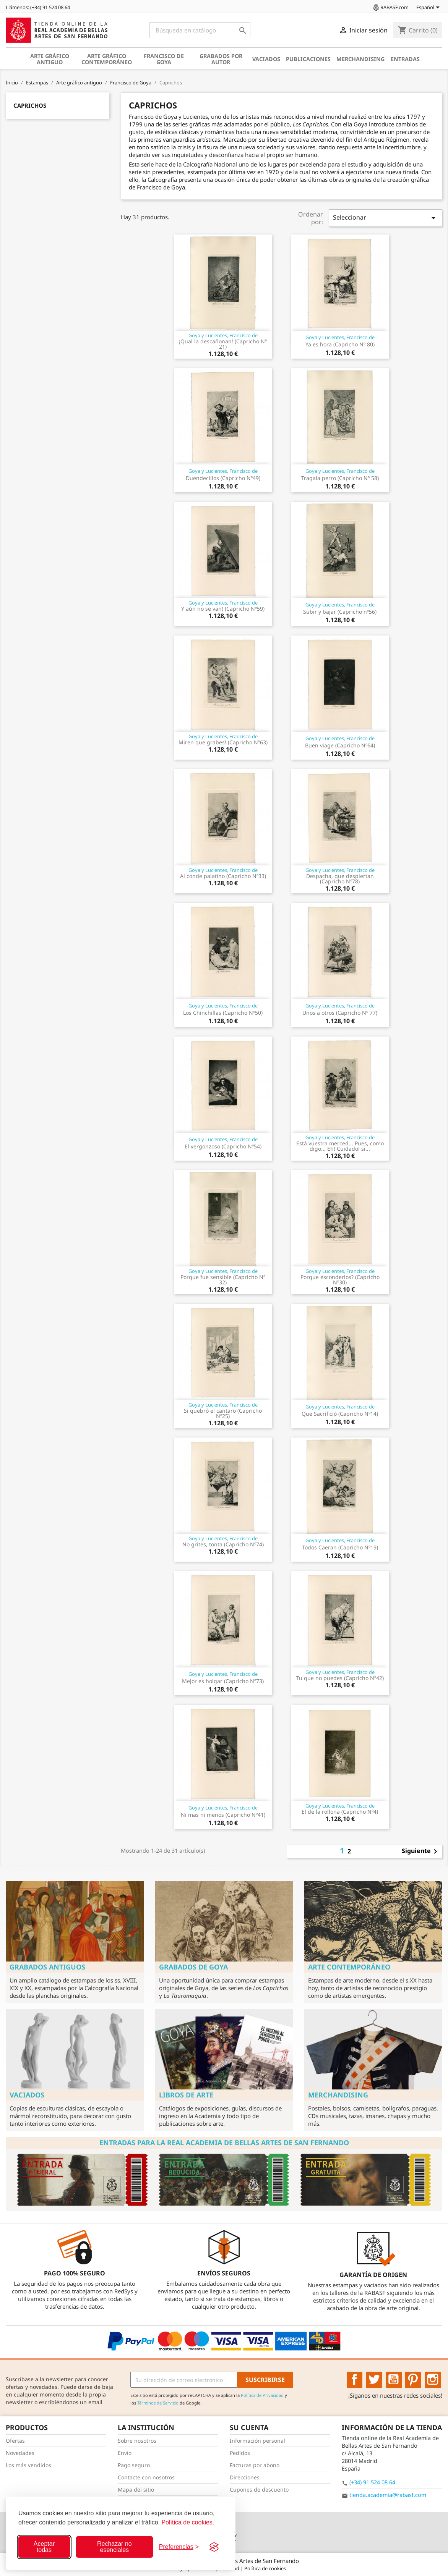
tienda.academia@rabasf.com (387, 2494)
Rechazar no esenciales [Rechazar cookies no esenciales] (114, 2546)
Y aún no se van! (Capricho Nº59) (223, 608)
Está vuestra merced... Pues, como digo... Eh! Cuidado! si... (340, 1146)
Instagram (433, 2380)
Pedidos (240, 2452)
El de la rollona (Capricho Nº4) (340, 1811)
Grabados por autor (221, 59)
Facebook (355, 2380)
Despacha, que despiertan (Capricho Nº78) (340, 878)
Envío (124, 2452)
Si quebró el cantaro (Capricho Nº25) (223, 1413)
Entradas (405, 59)
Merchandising (360, 59)
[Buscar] (199, 30)
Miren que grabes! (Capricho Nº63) (223, 742)
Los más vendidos (28, 2465)
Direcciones (245, 2477)
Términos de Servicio (158, 2403)
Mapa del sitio (136, 2489)
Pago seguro (134, 2465)
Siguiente (421, 1851)
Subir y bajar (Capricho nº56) (340, 611)
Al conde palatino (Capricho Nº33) (223, 876)
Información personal (257, 2440)
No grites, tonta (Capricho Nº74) (223, 1544)
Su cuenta (249, 2427)
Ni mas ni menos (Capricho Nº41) (223, 1814)
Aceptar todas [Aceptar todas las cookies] (44, 2546)
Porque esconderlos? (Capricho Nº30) (340, 1279)
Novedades (20, 2452)
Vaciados (266, 59)
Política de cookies (186, 2522)
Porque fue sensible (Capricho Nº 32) (222, 1279)
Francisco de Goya (164, 59)
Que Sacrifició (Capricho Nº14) (340, 1413)
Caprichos (29, 105)
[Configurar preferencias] (179, 2547)
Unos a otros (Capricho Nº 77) (339, 1012)
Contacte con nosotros (146, 2477)
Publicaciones (308, 59)
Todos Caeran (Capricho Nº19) (340, 1547)
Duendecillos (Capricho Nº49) (223, 478)
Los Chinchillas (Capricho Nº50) (223, 1012)
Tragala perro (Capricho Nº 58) (340, 478)
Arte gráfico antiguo (49, 59)
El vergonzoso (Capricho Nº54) (223, 1146)
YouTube (394, 2380)
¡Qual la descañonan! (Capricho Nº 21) (223, 344)
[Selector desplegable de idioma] (429, 8)
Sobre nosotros (137, 2440)
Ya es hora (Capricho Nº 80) (340, 344)
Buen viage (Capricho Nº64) (340, 745)
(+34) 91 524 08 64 (372, 2482)
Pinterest (413, 2380)
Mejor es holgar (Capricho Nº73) (223, 1681)
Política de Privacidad (262, 2395)
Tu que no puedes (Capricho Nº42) (340, 1678)
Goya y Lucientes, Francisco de (223, 335)
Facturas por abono (254, 2465)
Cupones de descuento (259, 2489)
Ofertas (15, 2440)
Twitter (374, 2380)
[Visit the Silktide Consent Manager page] (214, 2547)
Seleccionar (385, 218)
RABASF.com (390, 7)
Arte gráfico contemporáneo (106, 59)
